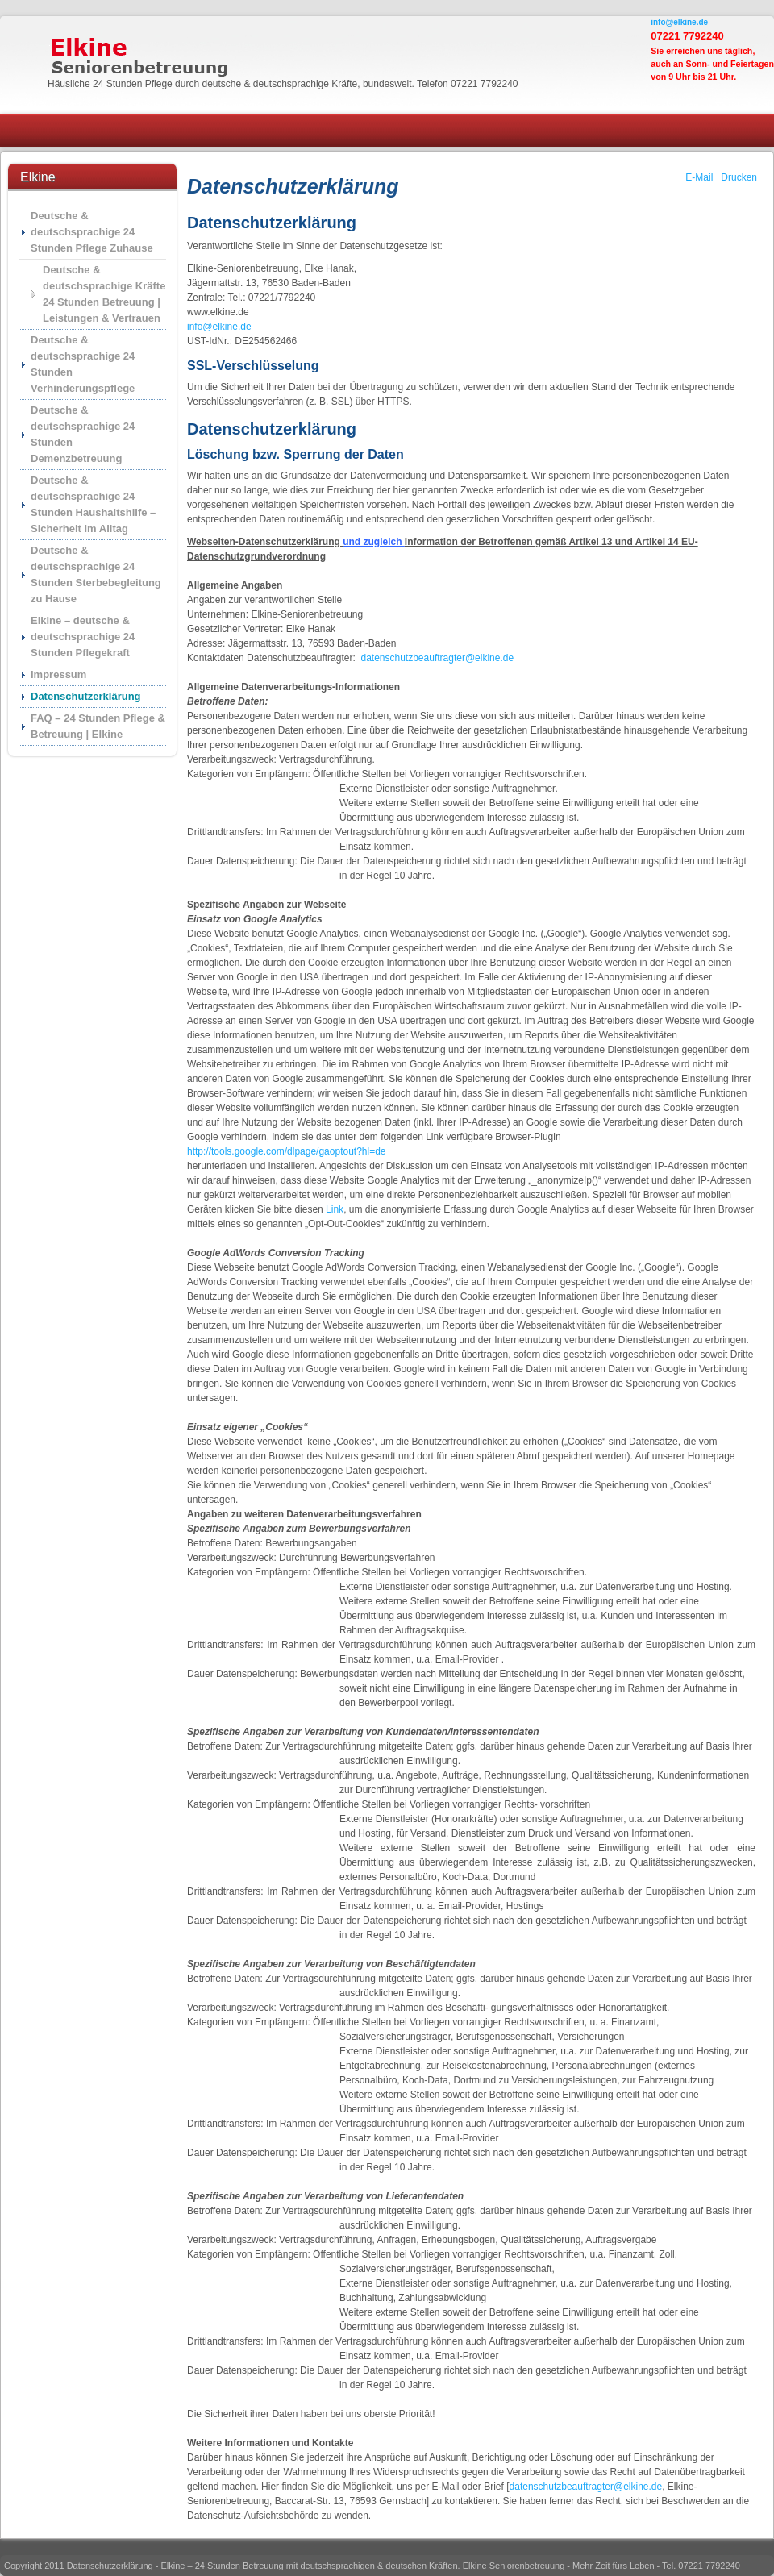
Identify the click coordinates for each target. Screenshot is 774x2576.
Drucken (739, 177)
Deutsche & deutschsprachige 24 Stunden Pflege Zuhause (92, 232)
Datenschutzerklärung (86, 696)
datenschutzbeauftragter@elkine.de (437, 658)
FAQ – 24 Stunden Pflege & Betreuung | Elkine (98, 726)
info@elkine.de (679, 22)
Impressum (58, 674)
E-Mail (699, 177)
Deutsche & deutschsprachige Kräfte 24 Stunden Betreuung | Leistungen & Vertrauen (104, 294)
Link (334, 1209)
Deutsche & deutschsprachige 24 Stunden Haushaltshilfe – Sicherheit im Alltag (93, 504)
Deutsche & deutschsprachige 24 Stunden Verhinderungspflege (83, 364)
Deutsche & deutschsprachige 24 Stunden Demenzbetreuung (83, 434)
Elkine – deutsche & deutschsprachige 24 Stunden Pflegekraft (83, 636)
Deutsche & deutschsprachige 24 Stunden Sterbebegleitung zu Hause (96, 574)
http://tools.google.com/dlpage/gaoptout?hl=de (286, 1151)
